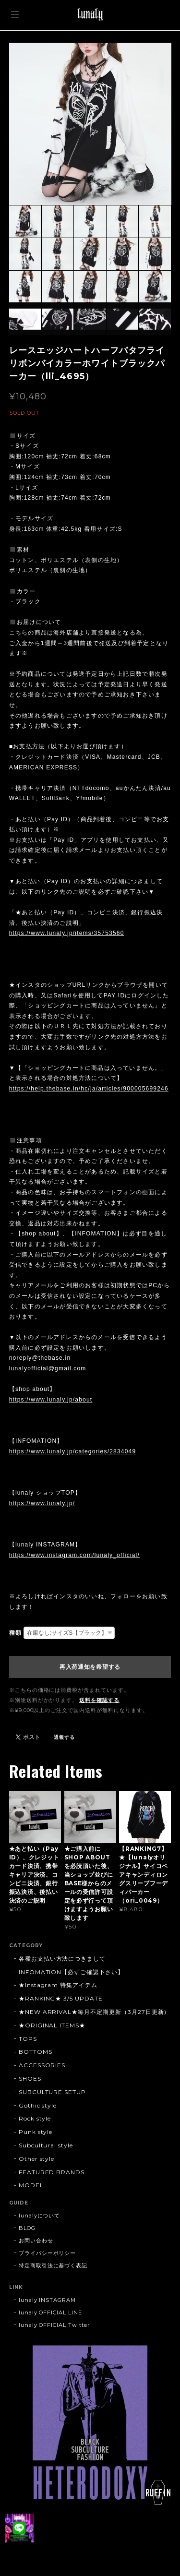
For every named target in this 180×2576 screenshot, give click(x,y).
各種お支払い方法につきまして (62, 1958)
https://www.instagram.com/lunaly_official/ (74, 1555)
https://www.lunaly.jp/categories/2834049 (72, 1451)
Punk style (36, 2131)
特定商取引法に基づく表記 (53, 2265)
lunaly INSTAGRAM (47, 2300)
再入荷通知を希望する (90, 1667)
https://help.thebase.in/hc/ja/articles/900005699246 (88, 1088)
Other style (37, 2158)
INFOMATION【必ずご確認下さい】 (71, 1972)
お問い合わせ (36, 2240)
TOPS (28, 2038)
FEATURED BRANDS (51, 2172)
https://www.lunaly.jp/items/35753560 (66, 933)
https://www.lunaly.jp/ (42, 1503)
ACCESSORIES (42, 2065)
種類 (15, 1632)
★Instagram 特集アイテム (58, 1985)
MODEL (31, 2185)
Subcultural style (46, 2145)
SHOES (30, 2078)
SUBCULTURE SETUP (52, 2092)
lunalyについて (39, 2215)
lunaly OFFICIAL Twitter (54, 2325)
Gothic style (38, 2105)
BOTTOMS (35, 2051)
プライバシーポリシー (47, 2253)
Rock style (35, 2118)
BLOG (27, 2228)
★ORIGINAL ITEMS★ (52, 2025)
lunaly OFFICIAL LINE (50, 2312)
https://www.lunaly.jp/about (51, 1399)
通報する (64, 1737)
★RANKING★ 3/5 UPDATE (61, 1998)
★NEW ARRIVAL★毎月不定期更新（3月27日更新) (93, 2011)
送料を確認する (99, 1700)
